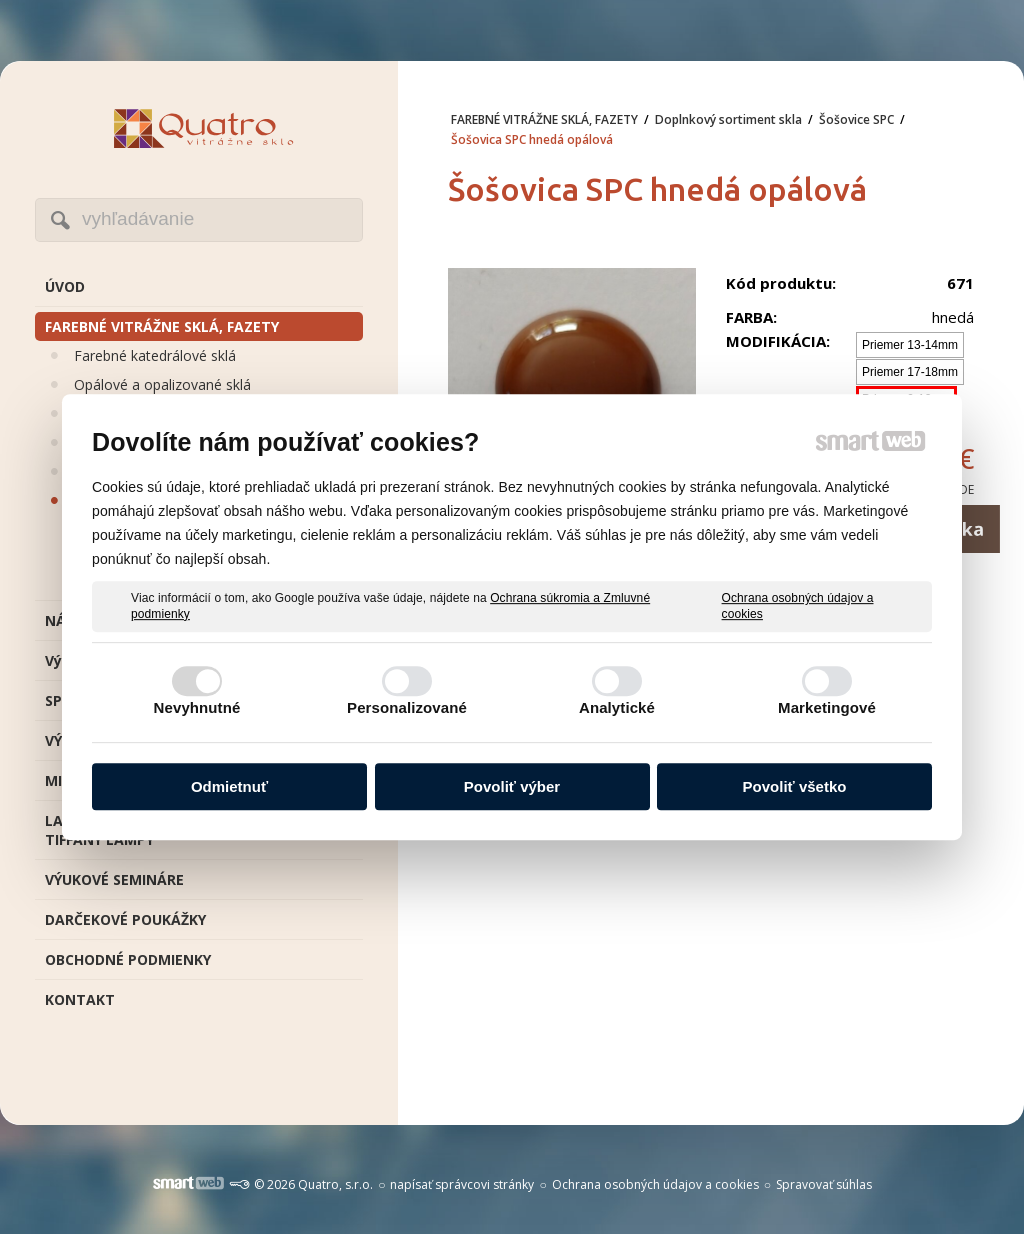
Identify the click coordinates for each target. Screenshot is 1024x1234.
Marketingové (827, 707)
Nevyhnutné (197, 707)
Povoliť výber (512, 786)
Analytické (617, 707)
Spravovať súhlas (824, 1184)
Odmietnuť (229, 786)
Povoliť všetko (795, 786)
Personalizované (407, 707)
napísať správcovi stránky (462, 1184)
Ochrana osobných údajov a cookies (798, 606)
